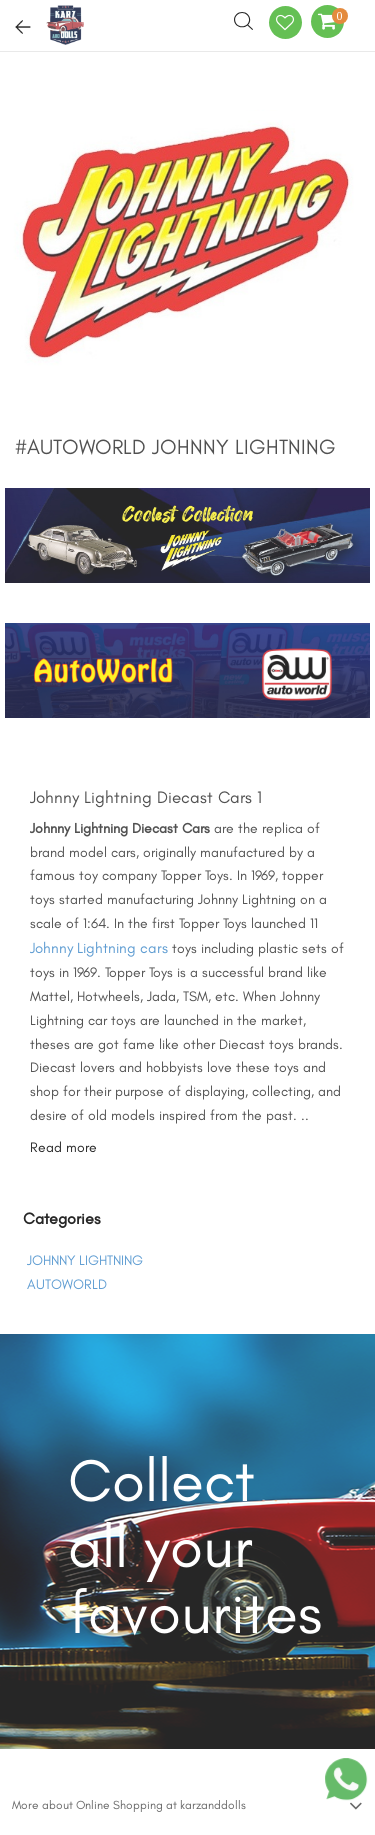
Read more (63, 1147)
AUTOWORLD (67, 1284)
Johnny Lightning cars (99, 948)
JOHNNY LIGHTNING (85, 1260)
